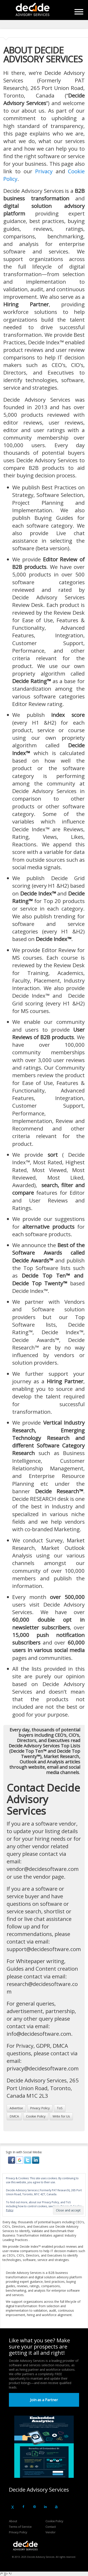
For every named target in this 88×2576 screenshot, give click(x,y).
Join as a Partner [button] (44, 2399)
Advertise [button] (16, 2108)
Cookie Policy (54, 2521)
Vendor (50, 2532)
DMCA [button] (14, 2116)
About (13, 2521)
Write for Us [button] (61, 2116)
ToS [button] (60, 2108)
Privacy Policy (18, 2532)
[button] (12, 2160)
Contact (50, 2527)
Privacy (44, 171)
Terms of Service (20, 2527)
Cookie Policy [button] (35, 2116)
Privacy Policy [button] (40, 2108)
